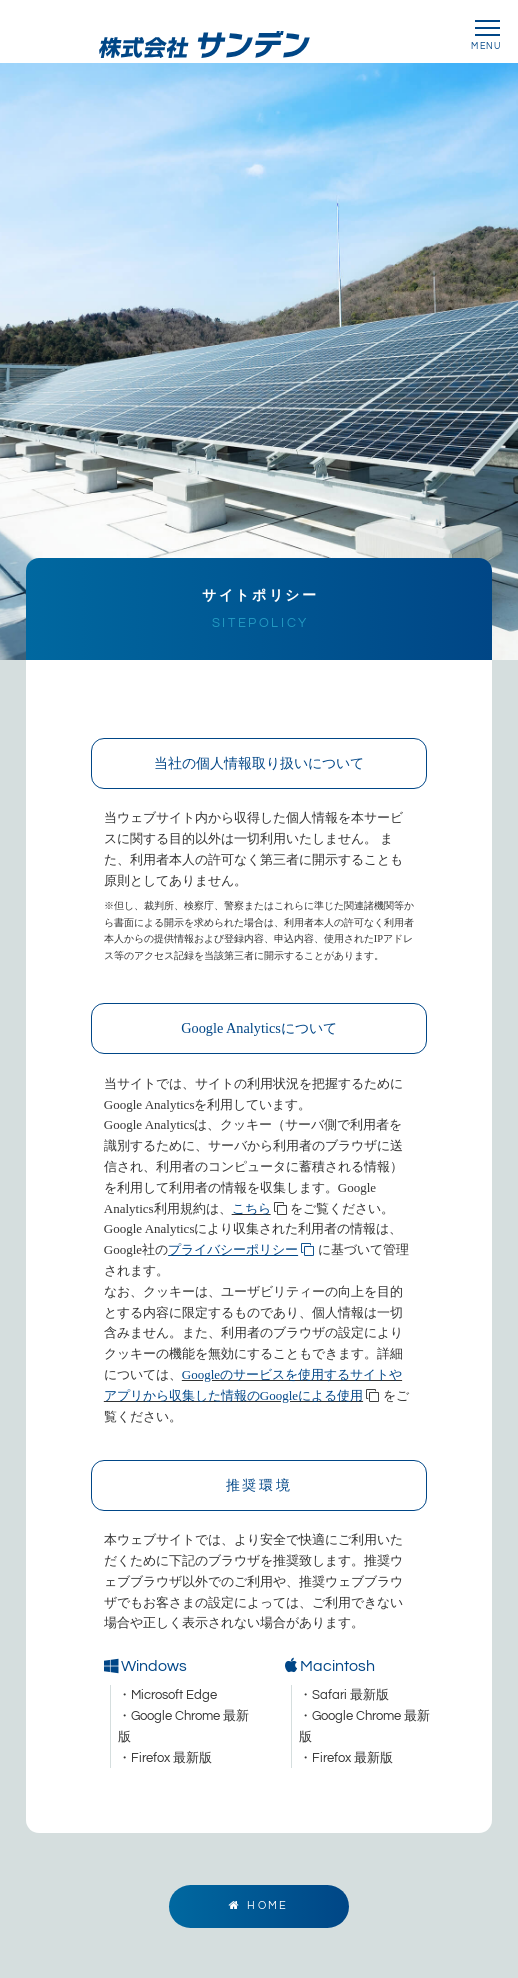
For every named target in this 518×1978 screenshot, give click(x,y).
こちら (251, 1224)
